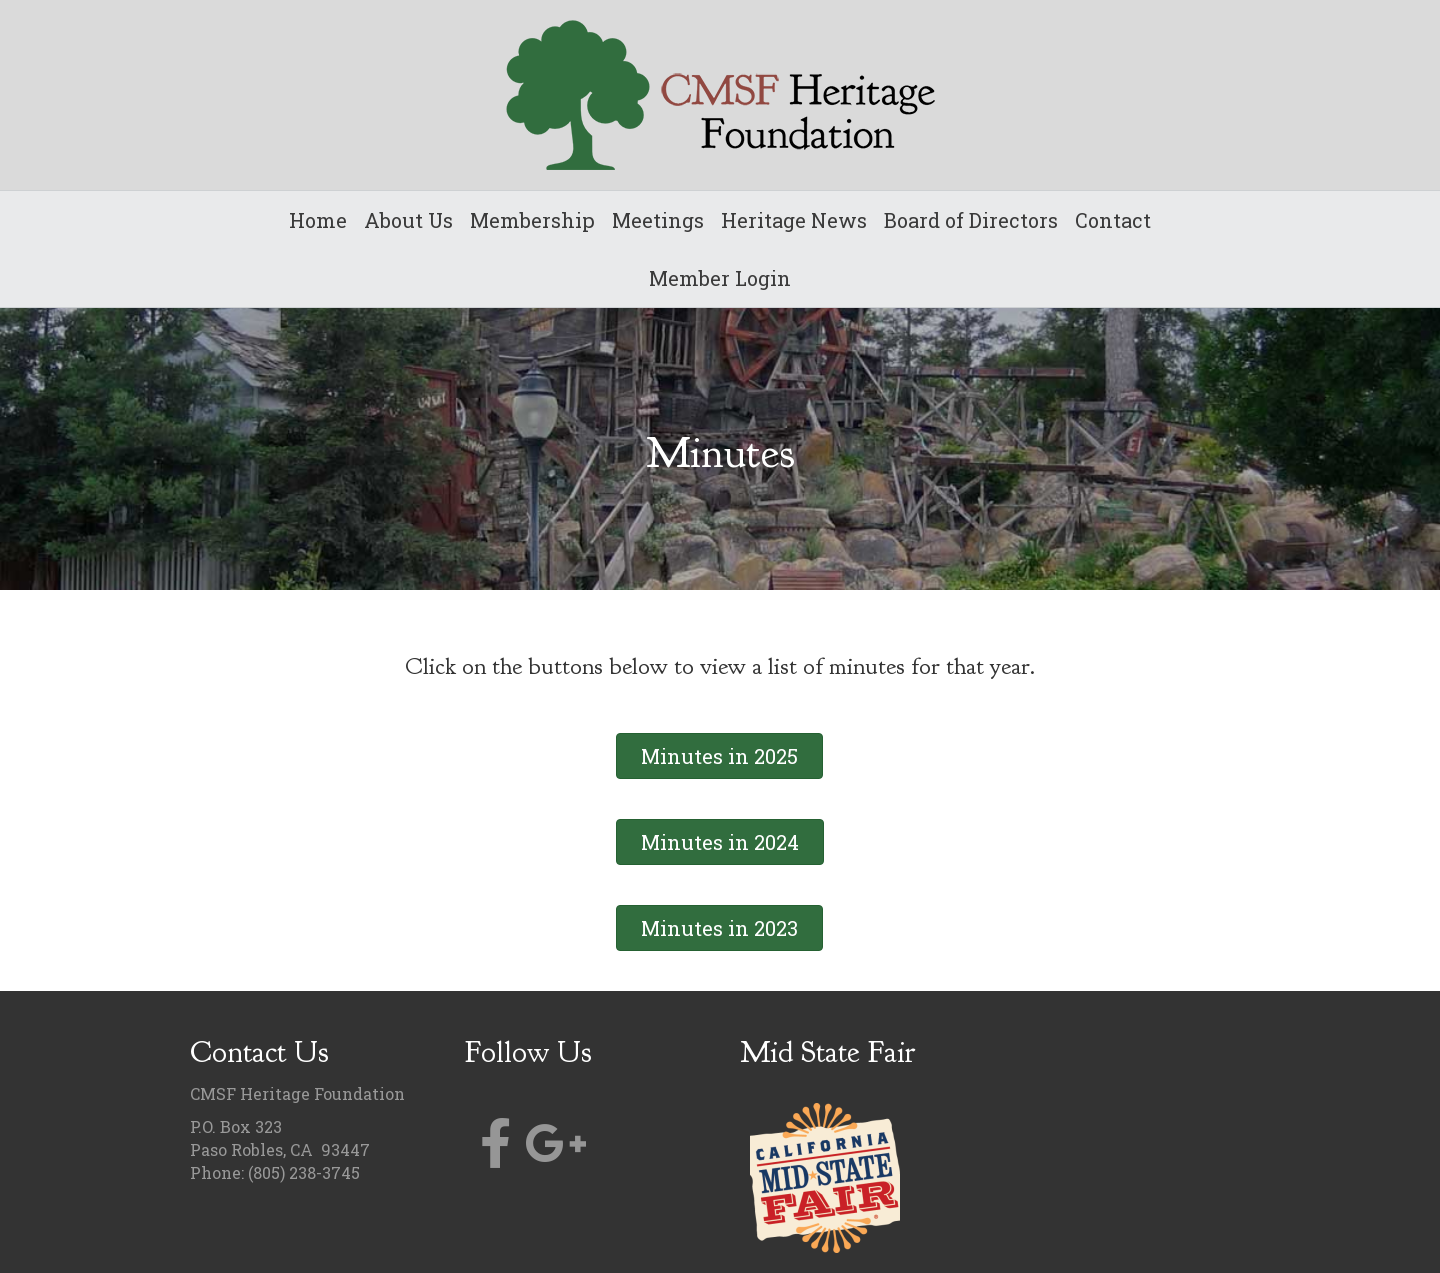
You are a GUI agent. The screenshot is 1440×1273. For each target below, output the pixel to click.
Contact (1113, 220)
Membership (532, 220)
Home (318, 220)
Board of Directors (971, 220)
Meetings (658, 220)
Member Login (720, 278)
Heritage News (794, 220)
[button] (719, 756)
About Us (408, 220)
